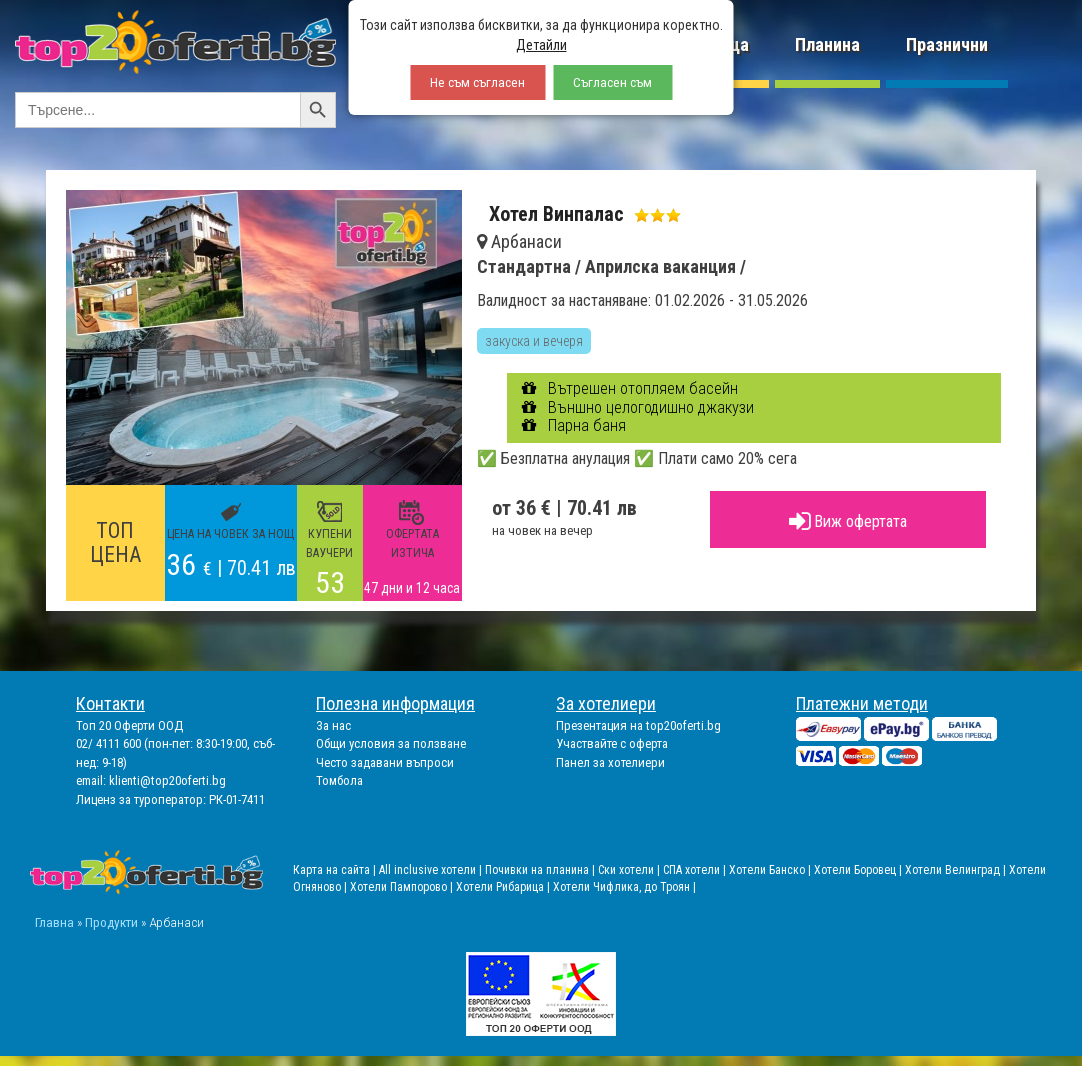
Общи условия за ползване (391, 743)
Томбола (339, 780)
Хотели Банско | (771, 870)
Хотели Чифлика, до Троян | (624, 887)
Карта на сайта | (336, 870)
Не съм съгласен (477, 82)
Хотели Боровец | (859, 870)
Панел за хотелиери (610, 762)
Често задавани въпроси (385, 762)
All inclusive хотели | (432, 870)
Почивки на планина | (541, 870)
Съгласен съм (612, 82)
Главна (54, 922)
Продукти (111, 922)
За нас (333, 725)
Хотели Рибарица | (504, 887)
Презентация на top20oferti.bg (638, 725)
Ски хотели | (630, 870)
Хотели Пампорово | (403, 887)
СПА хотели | (696, 870)
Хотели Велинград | (955, 870)
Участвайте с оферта (612, 743)
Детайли (541, 45)
